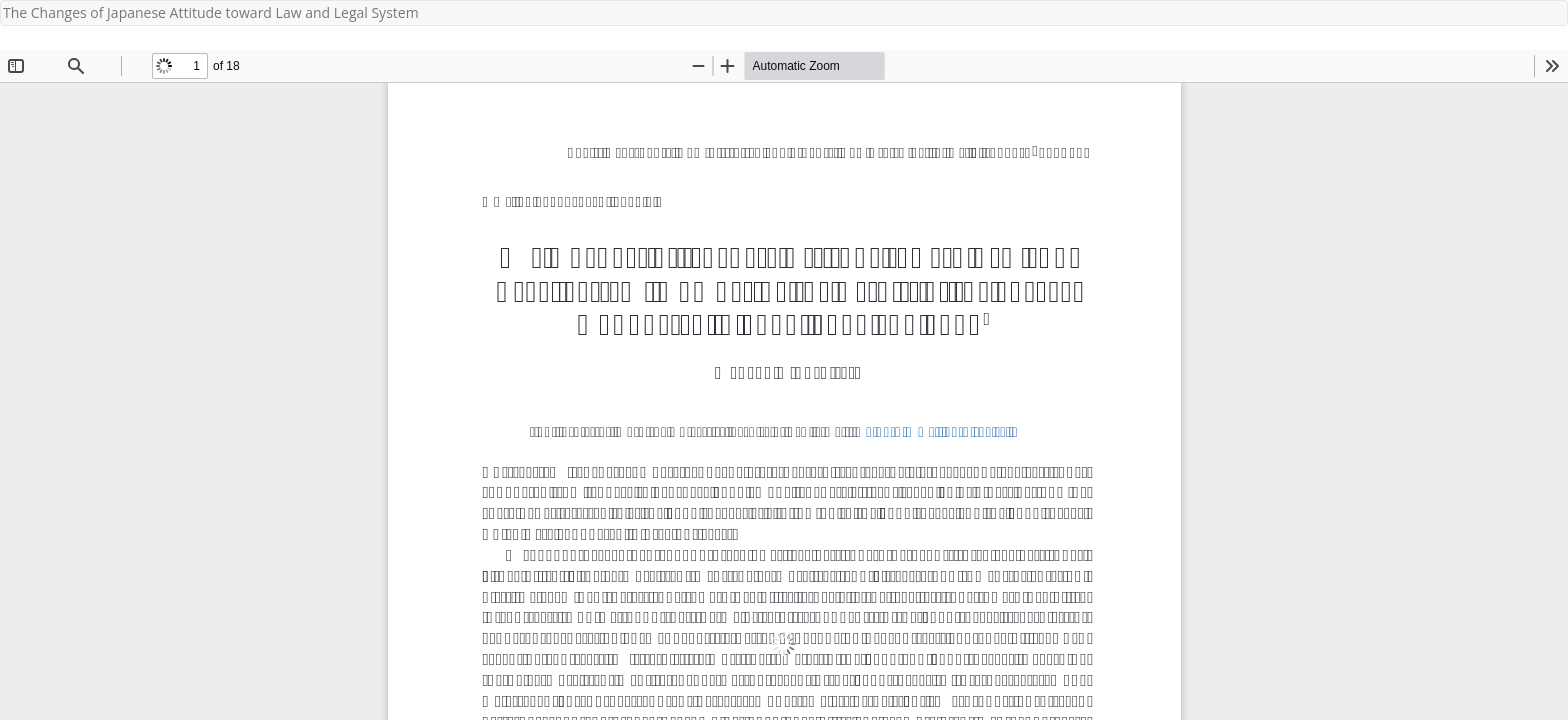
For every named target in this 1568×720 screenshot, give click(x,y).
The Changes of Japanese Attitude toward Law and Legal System (211, 12)
